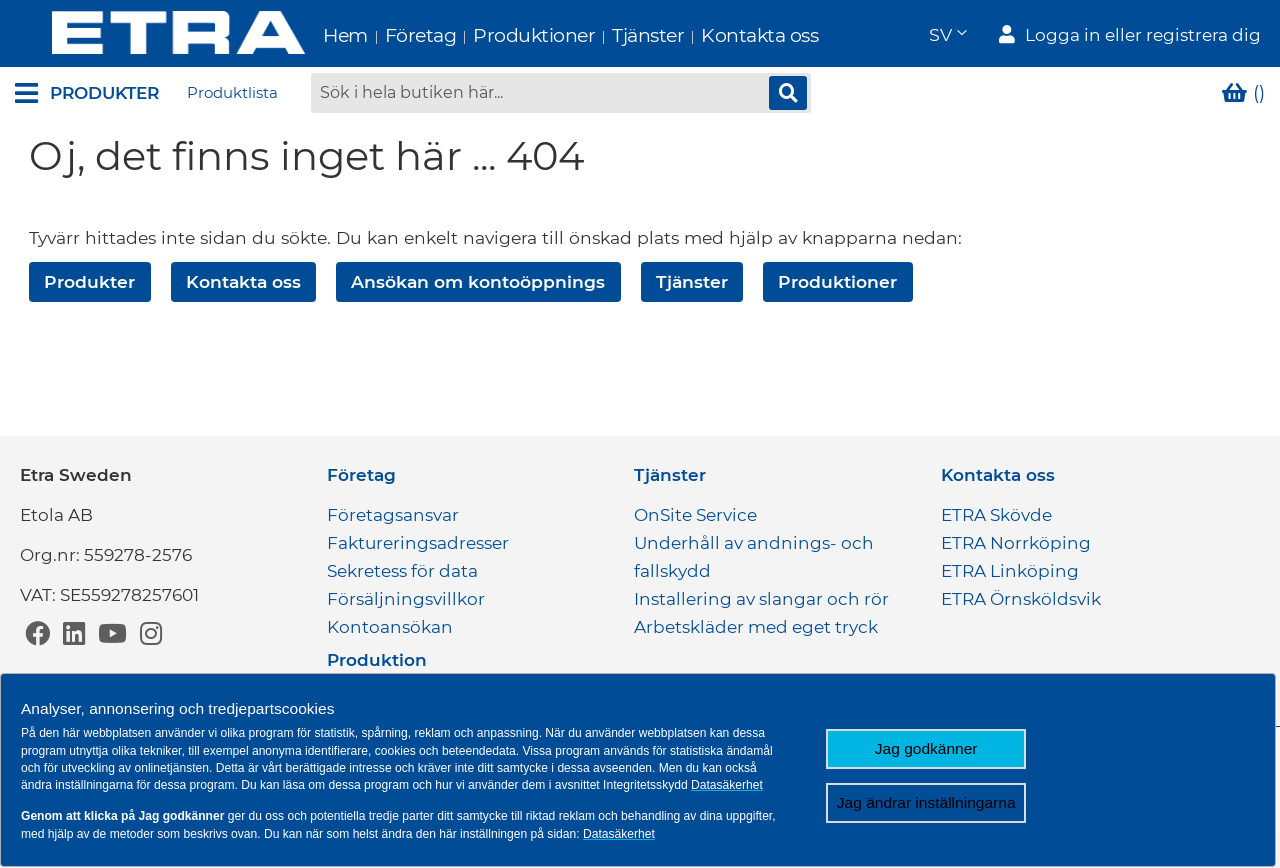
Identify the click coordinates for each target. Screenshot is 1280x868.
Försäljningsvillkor (406, 599)
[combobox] (561, 95)
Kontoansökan (390, 627)
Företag (384, 35)
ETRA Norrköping (1016, 543)
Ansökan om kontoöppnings (478, 283)
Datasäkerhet (727, 785)
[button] (947, 35)
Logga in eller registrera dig (1143, 36)
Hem (308, 35)
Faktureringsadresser (418, 543)
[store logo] (141, 34)
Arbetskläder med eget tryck (756, 627)
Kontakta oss (722, 35)
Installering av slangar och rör (761, 599)
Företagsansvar (393, 515)
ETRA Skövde (996, 515)
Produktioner (497, 35)
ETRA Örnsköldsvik (1021, 599)
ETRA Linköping (1010, 571)
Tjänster (611, 35)
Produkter (89, 283)
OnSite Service (695, 515)
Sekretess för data (402, 571)
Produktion (377, 660)
